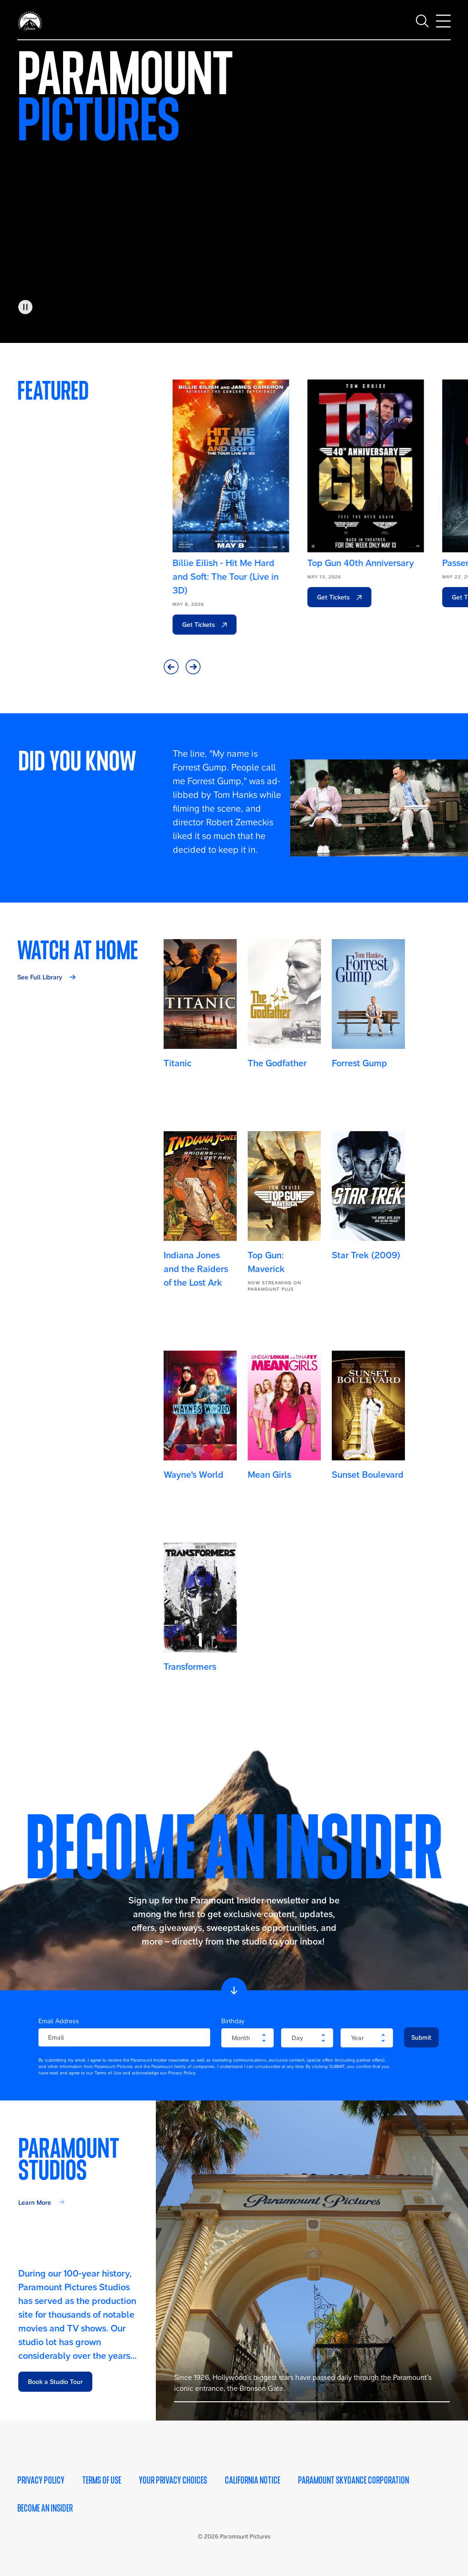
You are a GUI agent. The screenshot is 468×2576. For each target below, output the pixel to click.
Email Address (58, 2021)
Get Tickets (190, 624)
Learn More (34, 2202)
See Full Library (39, 977)
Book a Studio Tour (55, 2381)
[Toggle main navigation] (443, 18)
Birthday (233, 2021)
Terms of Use (101, 2480)
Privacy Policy (40, 2480)
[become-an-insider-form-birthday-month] (247, 2038)
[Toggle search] (422, 18)
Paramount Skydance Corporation (353, 2480)
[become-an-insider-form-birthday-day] (307, 2038)
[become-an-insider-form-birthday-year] (366, 2038)
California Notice (252, 2480)
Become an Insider (45, 2508)
